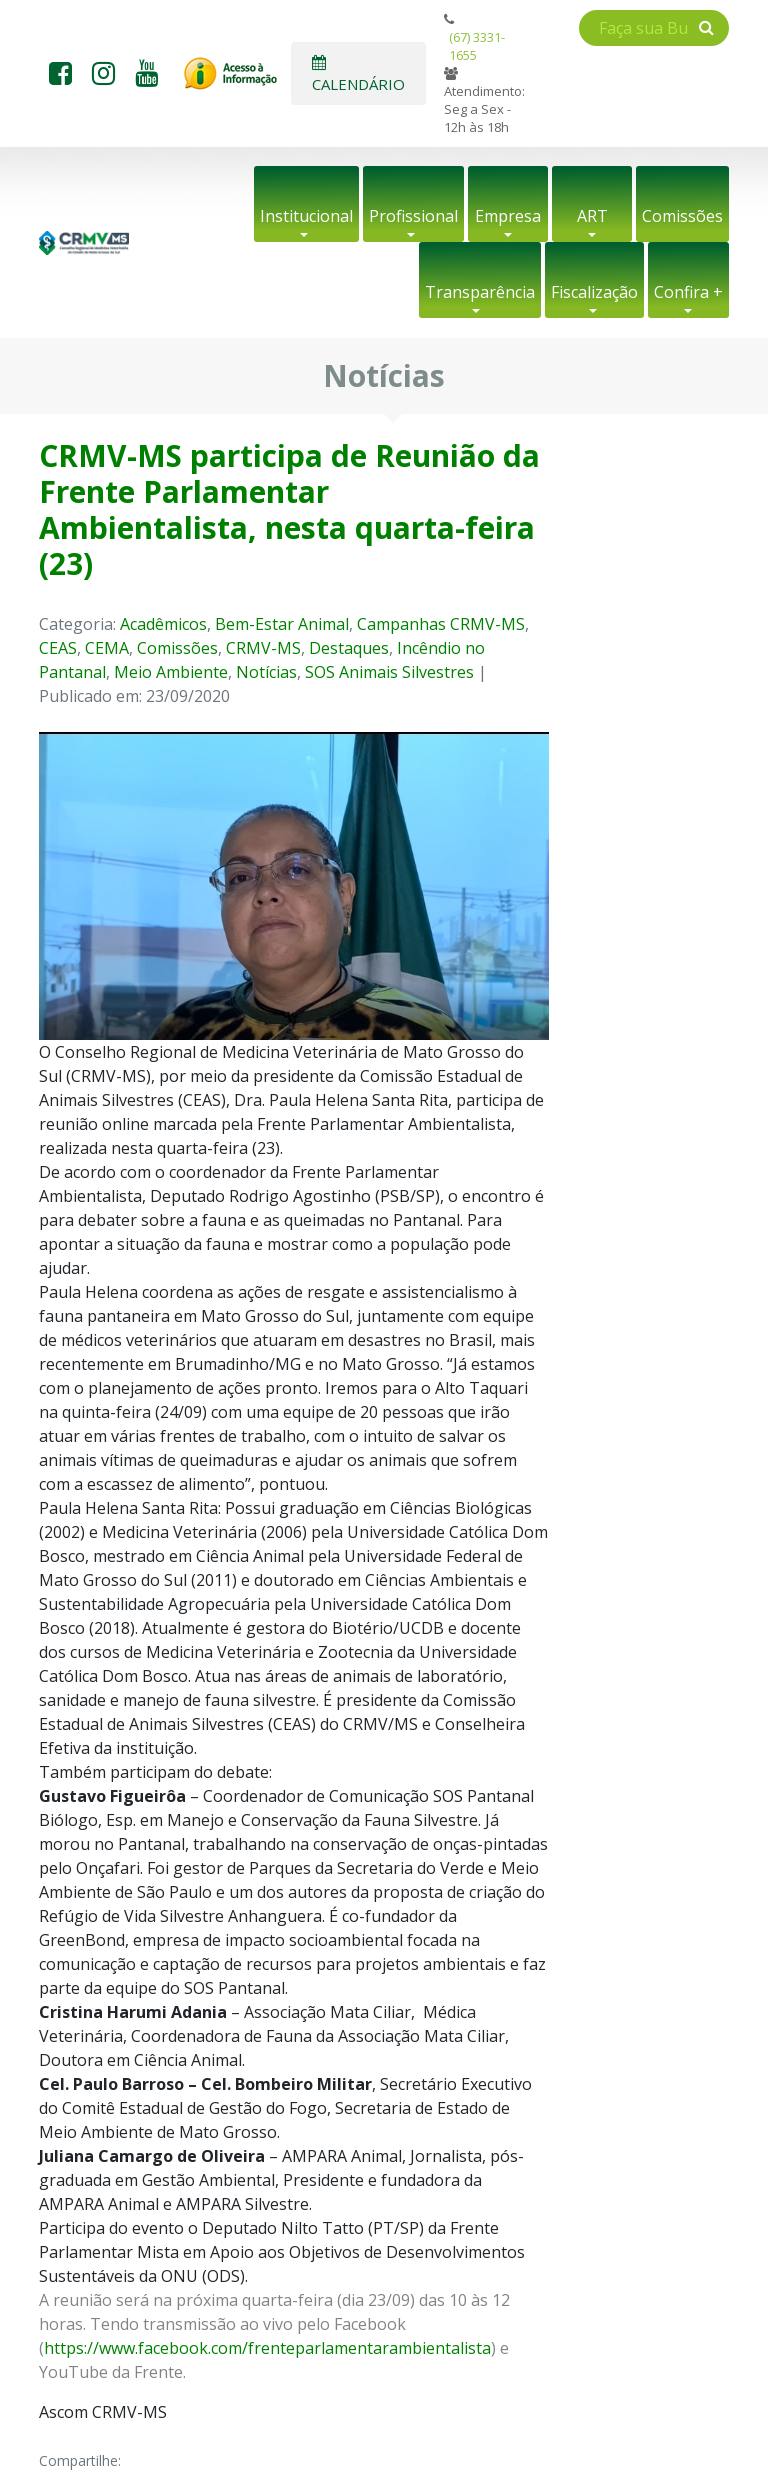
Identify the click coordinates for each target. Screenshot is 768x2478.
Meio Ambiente (171, 672)
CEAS (58, 648)
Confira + (688, 292)
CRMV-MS (263, 648)
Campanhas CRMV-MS (441, 624)
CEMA (107, 648)
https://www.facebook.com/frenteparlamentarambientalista (267, 2348)
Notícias (266, 672)
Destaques (349, 648)
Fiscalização (594, 292)
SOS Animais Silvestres (389, 672)
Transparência (480, 292)
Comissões (682, 216)
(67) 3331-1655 (477, 46)
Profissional (413, 216)
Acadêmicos (163, 624)
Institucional (306, 216)
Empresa (508, 216)
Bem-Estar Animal (282, 624)
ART (592, 216)
